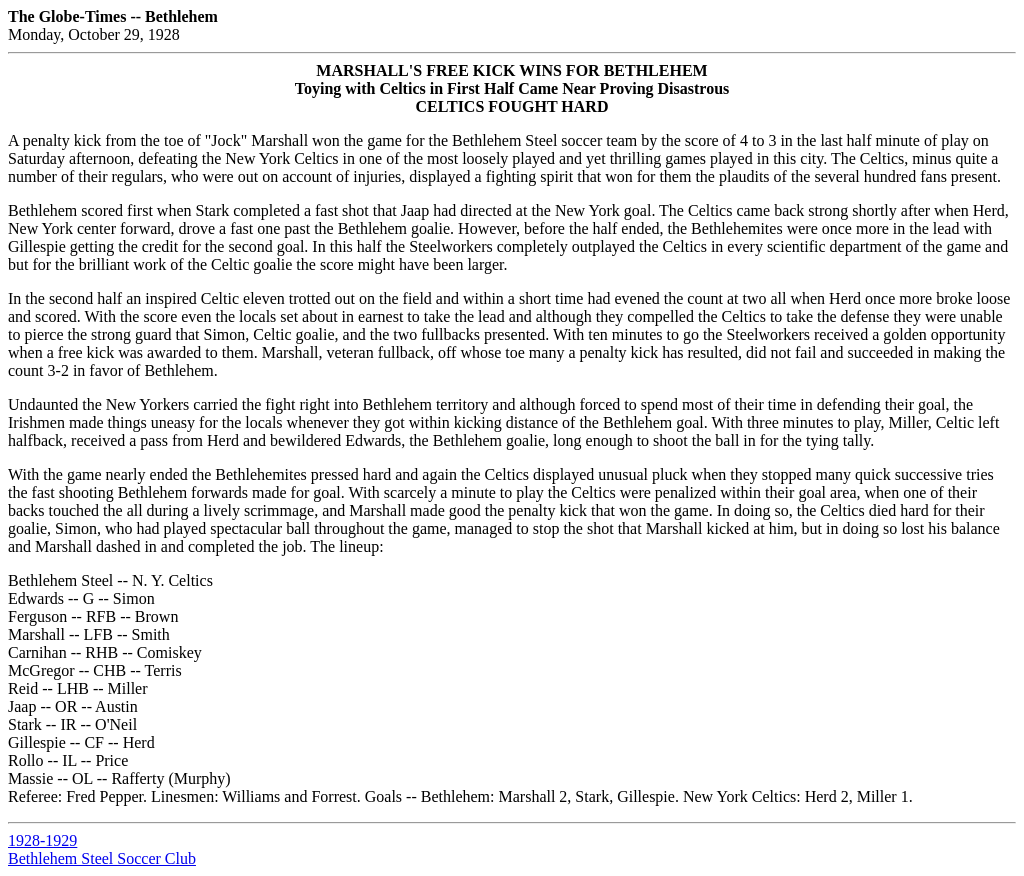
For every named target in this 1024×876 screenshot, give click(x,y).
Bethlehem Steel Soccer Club (102, 858)
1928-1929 (42, 840)
